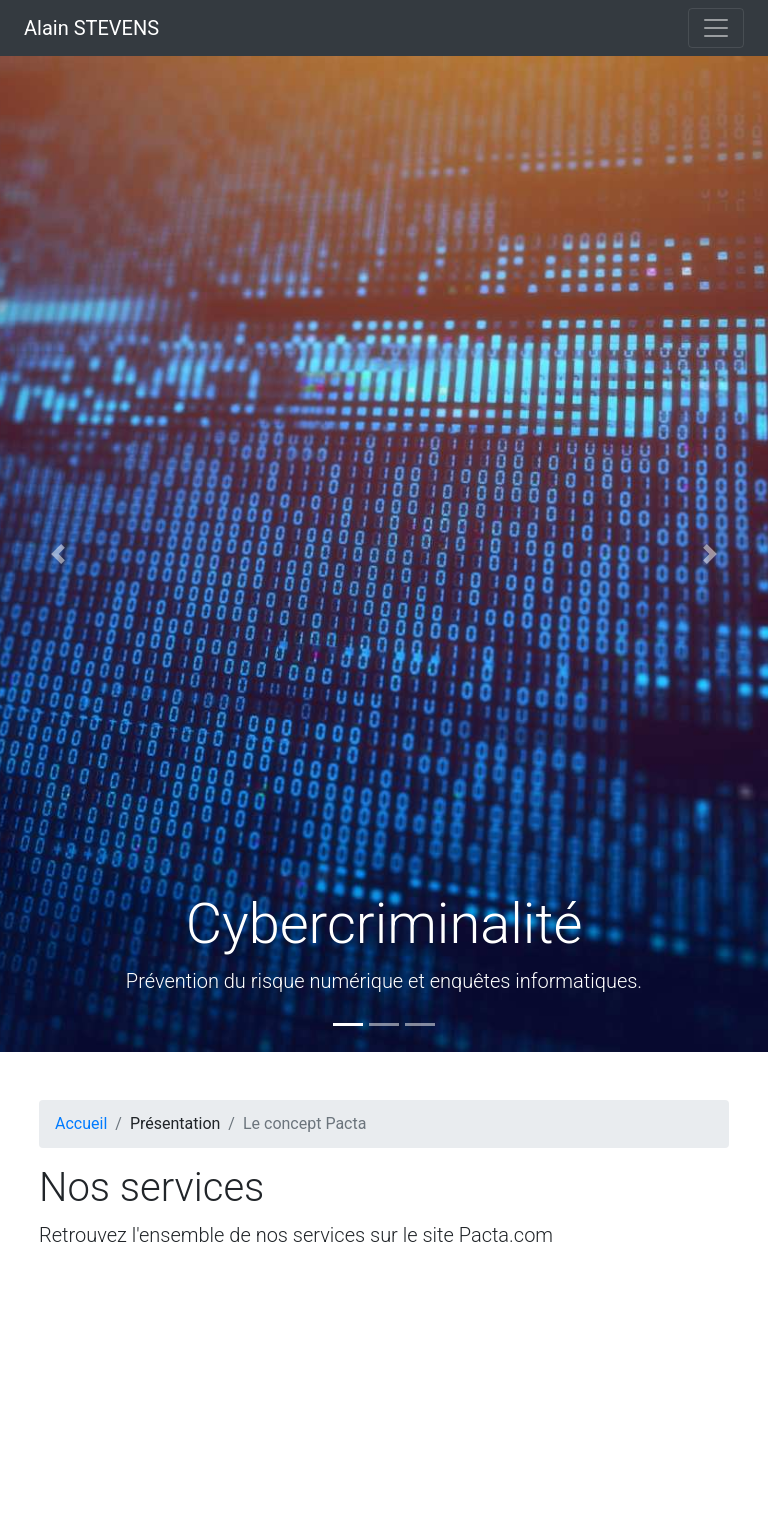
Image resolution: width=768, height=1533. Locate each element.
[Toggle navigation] (716, 28)
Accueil (81, 1123)
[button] (57, 554)
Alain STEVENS (91, 28)
